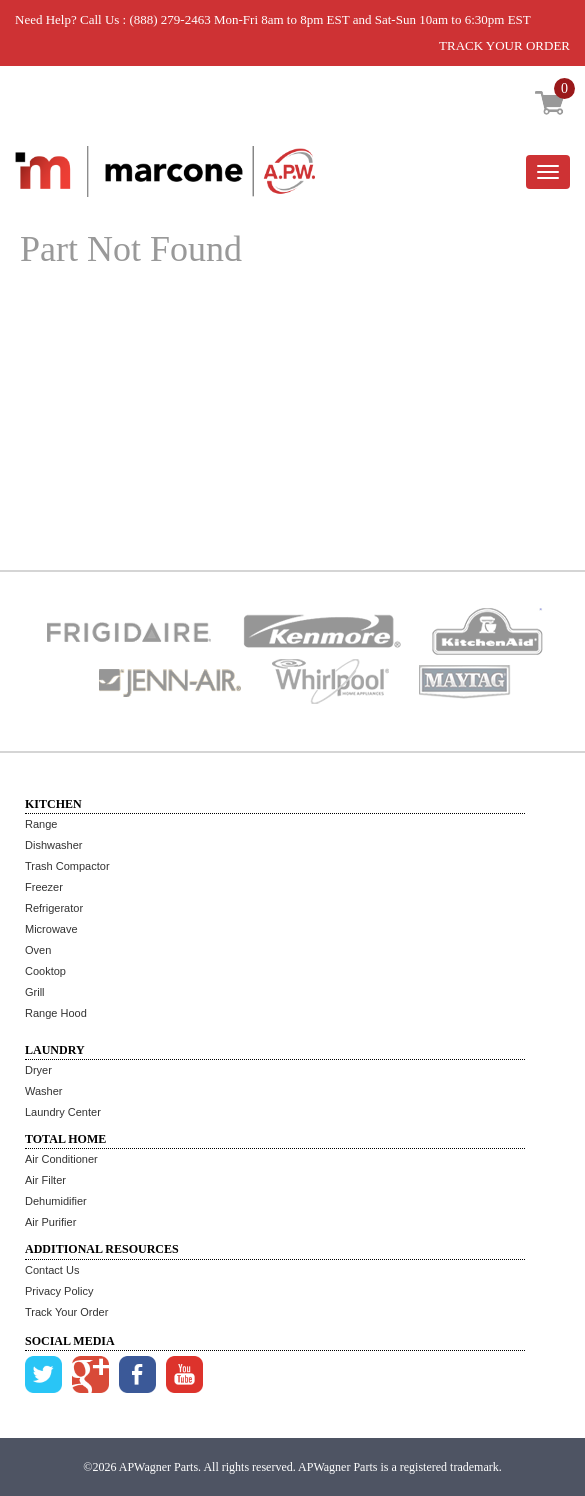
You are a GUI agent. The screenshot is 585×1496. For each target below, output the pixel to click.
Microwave (51, 929)
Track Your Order (66, 1312)
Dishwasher (53, 845)
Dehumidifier (56, 1201)
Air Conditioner (61, 1159)
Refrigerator (54, 908)
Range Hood (56, 1013)
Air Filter (45, 1180)
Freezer (44, 887)
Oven (38, 950)
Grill (35, 992)
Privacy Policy (59, 1291)
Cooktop (45, 971)
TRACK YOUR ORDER (504, 45)
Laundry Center (63, 1112)
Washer (44, 1091)
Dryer (38, 1070)
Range (41, 824)
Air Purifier (50, 1222)
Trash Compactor (67, 866)
